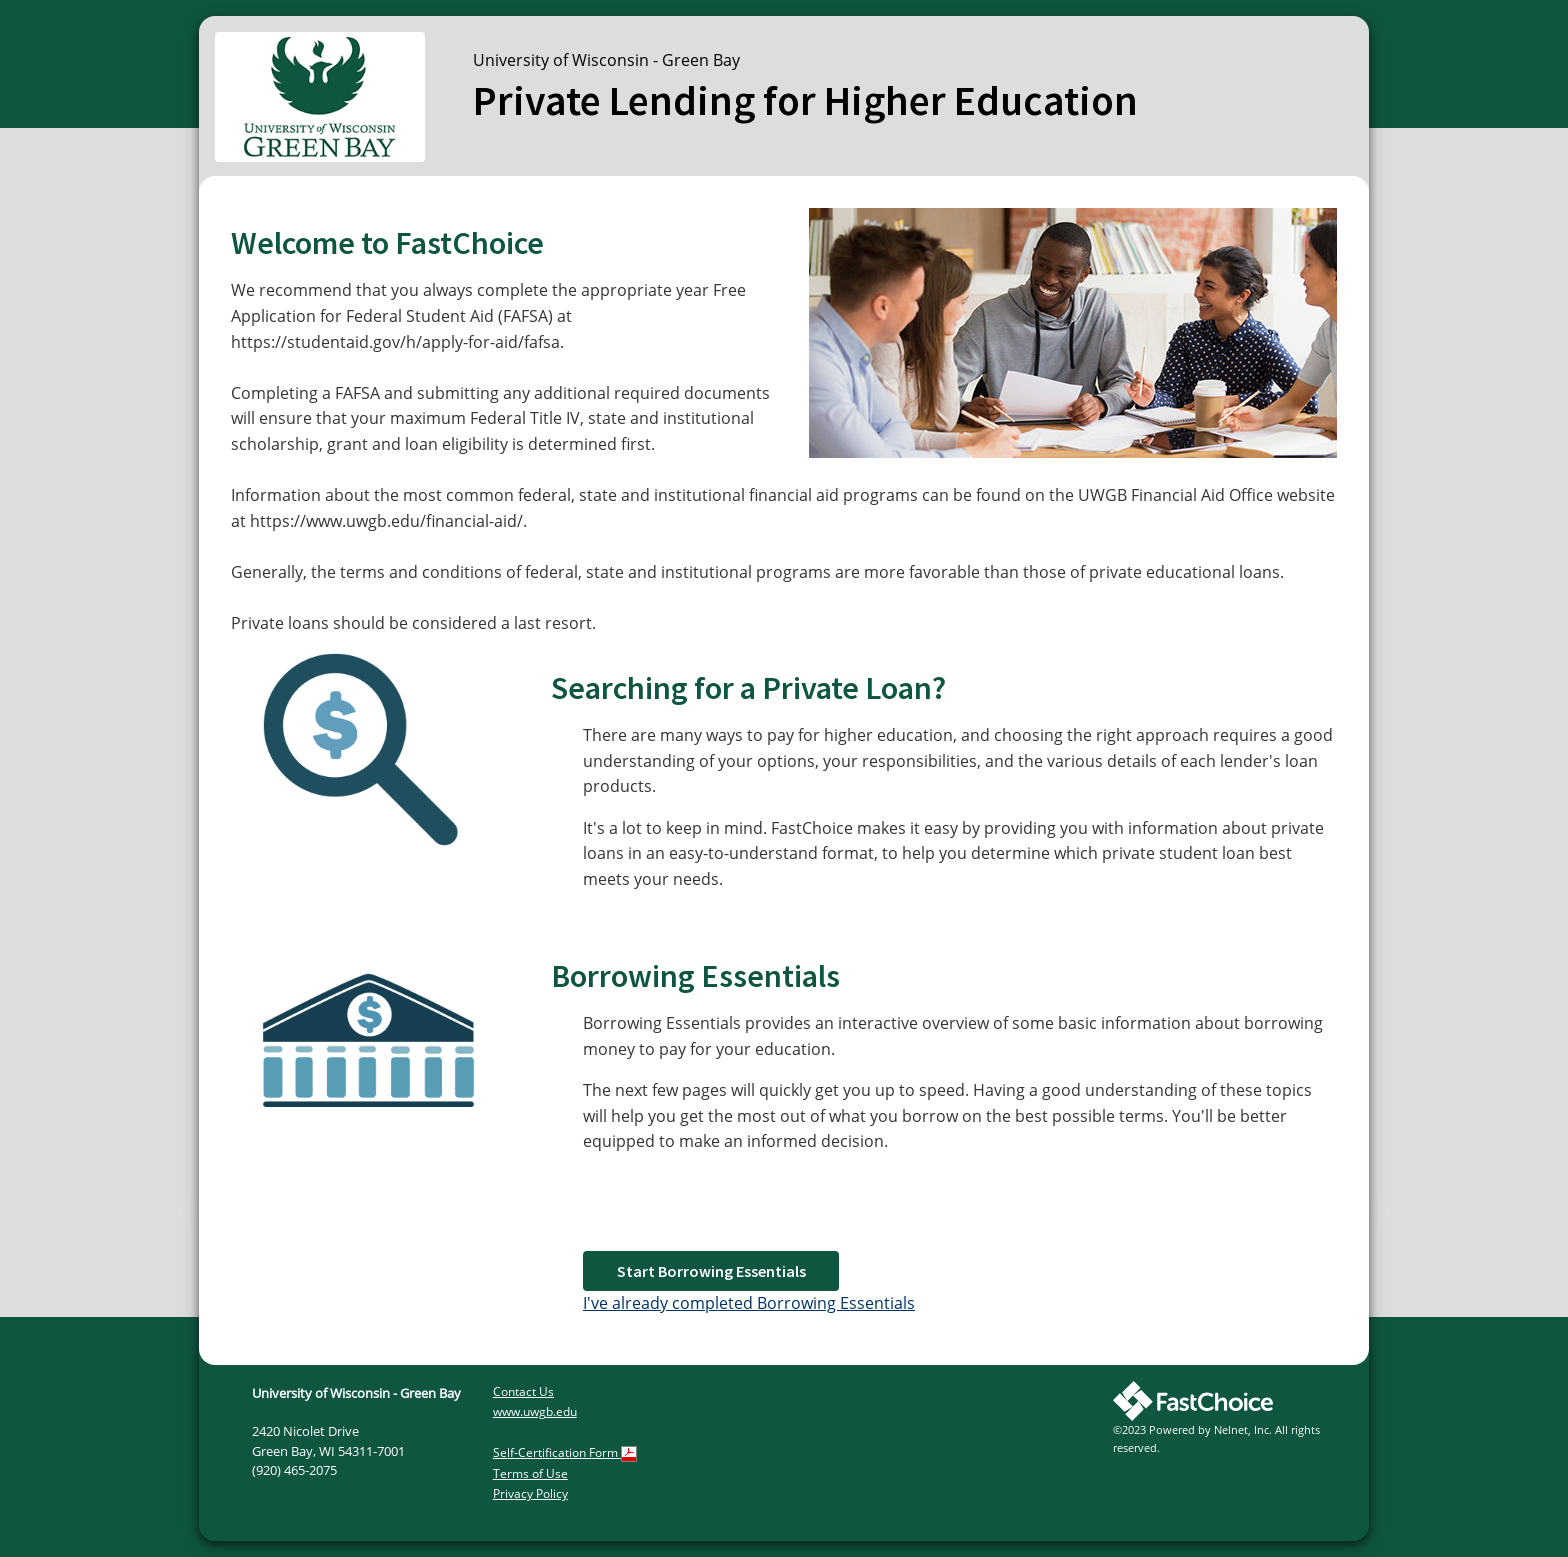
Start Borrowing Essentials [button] (711, 1271)
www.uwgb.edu (535, 1411)
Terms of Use (530, 1473)
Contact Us (523, 1391)
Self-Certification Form (565, 1452)
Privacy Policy (530, 1493)
